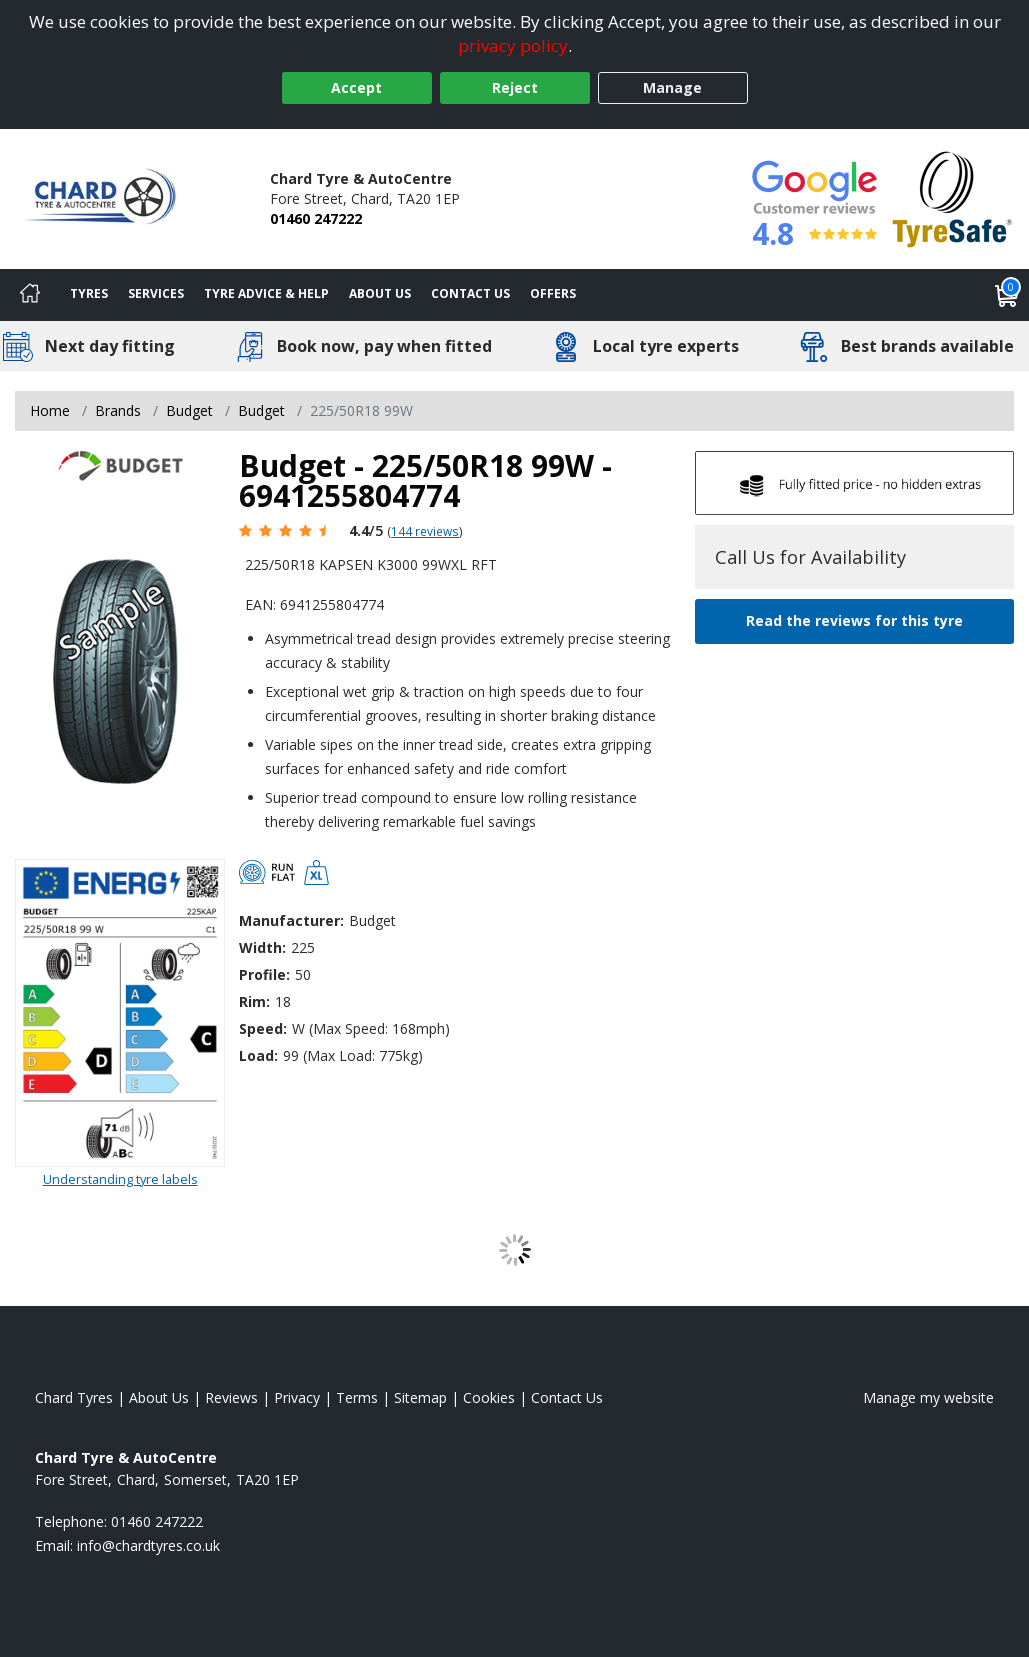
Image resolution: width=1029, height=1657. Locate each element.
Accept (356, 87)
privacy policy (513, 45)
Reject (515, 87)
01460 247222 (316, 218)
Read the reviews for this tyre (854, 620)
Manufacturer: (291, 920)
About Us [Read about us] (159, 1397)
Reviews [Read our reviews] (231, 1397)
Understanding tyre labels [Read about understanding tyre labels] (120, 1179)
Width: (262, 947)
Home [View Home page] (50, 410)
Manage (672, 87)
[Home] (30, 295)
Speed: (263, 1028)
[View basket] (1007, 295)
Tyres (89, 293)
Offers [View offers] (553, 293)
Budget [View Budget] (189, 410)
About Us (380, 293)
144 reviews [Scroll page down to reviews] (425, 531)
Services (156, 293)
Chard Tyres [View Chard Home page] (74, 1397)
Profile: (264, 974)
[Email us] (148, 1545)
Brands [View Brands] (118, 410)
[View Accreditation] (952, 197)
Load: (258, 1055)
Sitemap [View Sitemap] (420, 1397)
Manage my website (928, 1397)
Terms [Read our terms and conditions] (357, 1397)
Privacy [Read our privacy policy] (297, 1397)
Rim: (254, 1001)
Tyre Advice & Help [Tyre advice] (266, 293)
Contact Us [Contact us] (470, 293)
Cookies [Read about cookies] (489, 1397)
